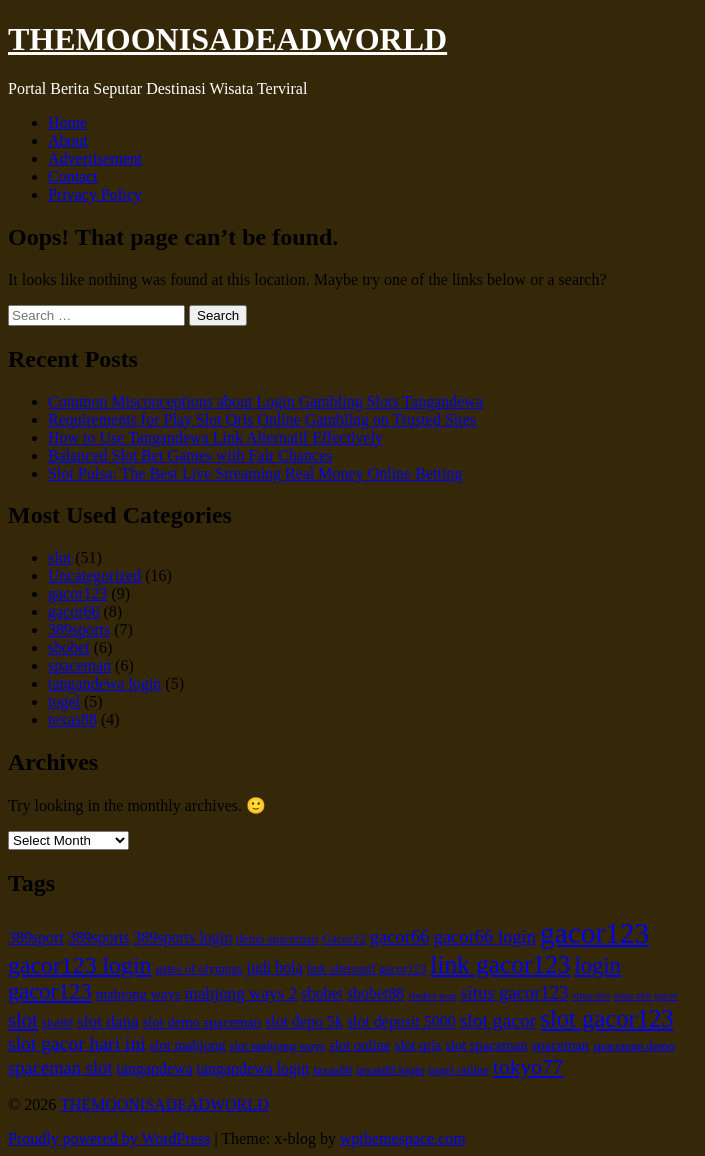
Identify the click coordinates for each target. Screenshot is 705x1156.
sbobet (69, 647)
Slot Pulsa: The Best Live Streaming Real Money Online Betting (255, 473)
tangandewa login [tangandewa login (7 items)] (253, 1068)
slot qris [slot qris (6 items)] (417, 1045)
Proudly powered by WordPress (109, 1138)
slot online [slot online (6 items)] (359, 1045)
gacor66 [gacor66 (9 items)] (400, 936)
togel (64, 701)
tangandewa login (104, 683)
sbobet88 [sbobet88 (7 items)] (375, 993)
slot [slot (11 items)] (23, 1020)
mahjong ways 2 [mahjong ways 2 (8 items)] (240, 993)
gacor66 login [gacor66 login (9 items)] (485, 936)
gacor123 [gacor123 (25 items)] (594, 933)
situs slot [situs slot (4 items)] (591, 995)
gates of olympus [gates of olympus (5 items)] (198, 969)
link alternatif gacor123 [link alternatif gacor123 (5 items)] (367, 969)
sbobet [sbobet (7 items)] (322, 993)
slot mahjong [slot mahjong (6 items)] (188, 1045)
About (68, 140)
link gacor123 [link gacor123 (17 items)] (500, 964)
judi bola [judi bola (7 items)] (275, 967)
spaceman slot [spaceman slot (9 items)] (60, 1067)
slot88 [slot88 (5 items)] (57, 1023)
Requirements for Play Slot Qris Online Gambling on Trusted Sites (262, 419)
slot (59, 557)
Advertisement (95, 158)
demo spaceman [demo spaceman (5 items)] (277, 939)
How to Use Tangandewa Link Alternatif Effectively (215, 437)
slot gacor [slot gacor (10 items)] (498, 1020)
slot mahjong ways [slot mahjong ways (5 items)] (278, 1046)
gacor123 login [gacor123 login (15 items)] (79, 965)
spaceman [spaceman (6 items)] (561, 1045)
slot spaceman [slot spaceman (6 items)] (486, 1045)
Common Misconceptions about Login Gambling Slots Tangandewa (265, 401)
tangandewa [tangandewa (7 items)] (155, 1068)
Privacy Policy (95, 194)
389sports (79, 629)
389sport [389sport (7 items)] (36, 937)
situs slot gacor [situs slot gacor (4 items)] (646, 995)
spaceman (79, 665)
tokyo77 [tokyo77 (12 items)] (528, 1067)
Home (67, 122)
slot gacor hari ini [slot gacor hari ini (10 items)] (77, 1043)
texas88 (72, 719)
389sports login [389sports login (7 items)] (183, 937)
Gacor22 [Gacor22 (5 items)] (344, 939)
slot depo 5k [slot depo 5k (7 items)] (304, 1021)
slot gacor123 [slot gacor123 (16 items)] (606, 1018)
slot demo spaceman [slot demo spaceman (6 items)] (202, 1022)
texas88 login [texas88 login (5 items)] (390, 1070)
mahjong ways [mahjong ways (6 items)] (138, 994)
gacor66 (74, 611)
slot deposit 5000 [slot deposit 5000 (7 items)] (401, 1021)
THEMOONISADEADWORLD (227, 39)
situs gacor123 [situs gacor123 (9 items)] (515, 992)
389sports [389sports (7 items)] (99, 937)
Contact (73, 176)
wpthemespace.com (403, 1138)
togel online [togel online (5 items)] (458, 1070)
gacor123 (78, 593)
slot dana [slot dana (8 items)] (108, 1021)
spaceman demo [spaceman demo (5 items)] (634, 1046)
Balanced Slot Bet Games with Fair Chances (190, 455)
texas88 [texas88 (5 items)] (332, 1070)
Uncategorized (94, 575)
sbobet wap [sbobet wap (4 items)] (432, 995)
